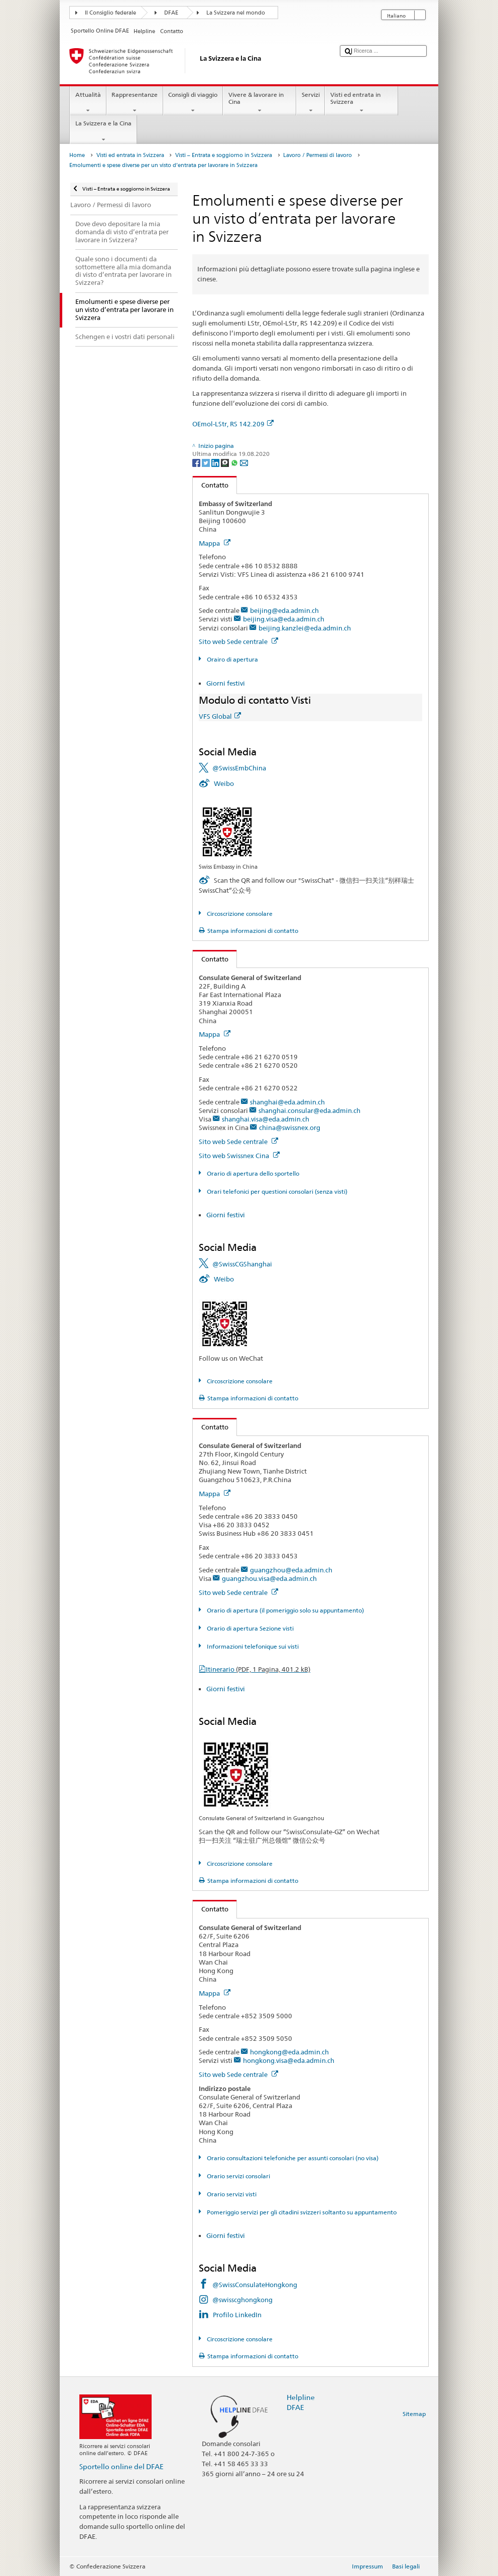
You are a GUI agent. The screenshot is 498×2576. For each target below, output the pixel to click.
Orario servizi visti (231, 2194)
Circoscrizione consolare (239, 913)
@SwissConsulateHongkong (254, 2285)
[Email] (244, 462)
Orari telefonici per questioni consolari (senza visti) (276, 1191)
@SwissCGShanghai (242, 1264)
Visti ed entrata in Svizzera (361, 103)
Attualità (87, 103)
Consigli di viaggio (193, 103)
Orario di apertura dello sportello (252, 1173)
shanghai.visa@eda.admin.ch (265, 1119)
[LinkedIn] (216, 462)
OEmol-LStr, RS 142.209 (233, 424)
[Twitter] (206, 462)
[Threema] (225, 462)
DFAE (171, 13)
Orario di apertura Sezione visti (249, 1628)
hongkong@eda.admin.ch (289, 2052)
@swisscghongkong (242, 2300)
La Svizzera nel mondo (235, 13)
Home (77, 155)
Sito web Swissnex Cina (239, 1156)
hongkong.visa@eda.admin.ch (288, 2060)
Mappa (214, 543)
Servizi (310, 103)
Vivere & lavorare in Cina (259, 103)
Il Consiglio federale (110, 13)
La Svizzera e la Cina (103, 131)
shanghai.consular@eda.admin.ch (309, 1110)
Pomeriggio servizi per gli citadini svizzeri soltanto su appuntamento (301, 2212)
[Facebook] (197, 462)
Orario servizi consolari (237, 2176)
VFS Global (220, 716)
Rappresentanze (135, 103)
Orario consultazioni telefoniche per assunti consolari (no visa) (292, 2158)
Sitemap (414, 2414)
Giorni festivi (225, 683)
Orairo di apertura (231, 659)
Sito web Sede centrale (238, 641)
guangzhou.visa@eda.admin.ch (269, 1578)
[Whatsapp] (235, 462)
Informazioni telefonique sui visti (252, 1646)
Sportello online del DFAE (121, 2466)
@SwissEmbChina (239, 768)
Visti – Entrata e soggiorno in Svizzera (223, 155)
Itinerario (258, 1669)
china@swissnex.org (289, 1127)
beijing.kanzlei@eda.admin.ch (305, 628)
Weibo (224, 783)
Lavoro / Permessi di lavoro (317, 155)
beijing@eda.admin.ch (284, 610)
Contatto (210, 485)
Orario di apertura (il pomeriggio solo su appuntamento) (284, 1610)
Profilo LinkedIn (237, 2315)
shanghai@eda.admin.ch (287, 1102)
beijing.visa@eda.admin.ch (283, 619)
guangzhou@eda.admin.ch (291, 1570)
